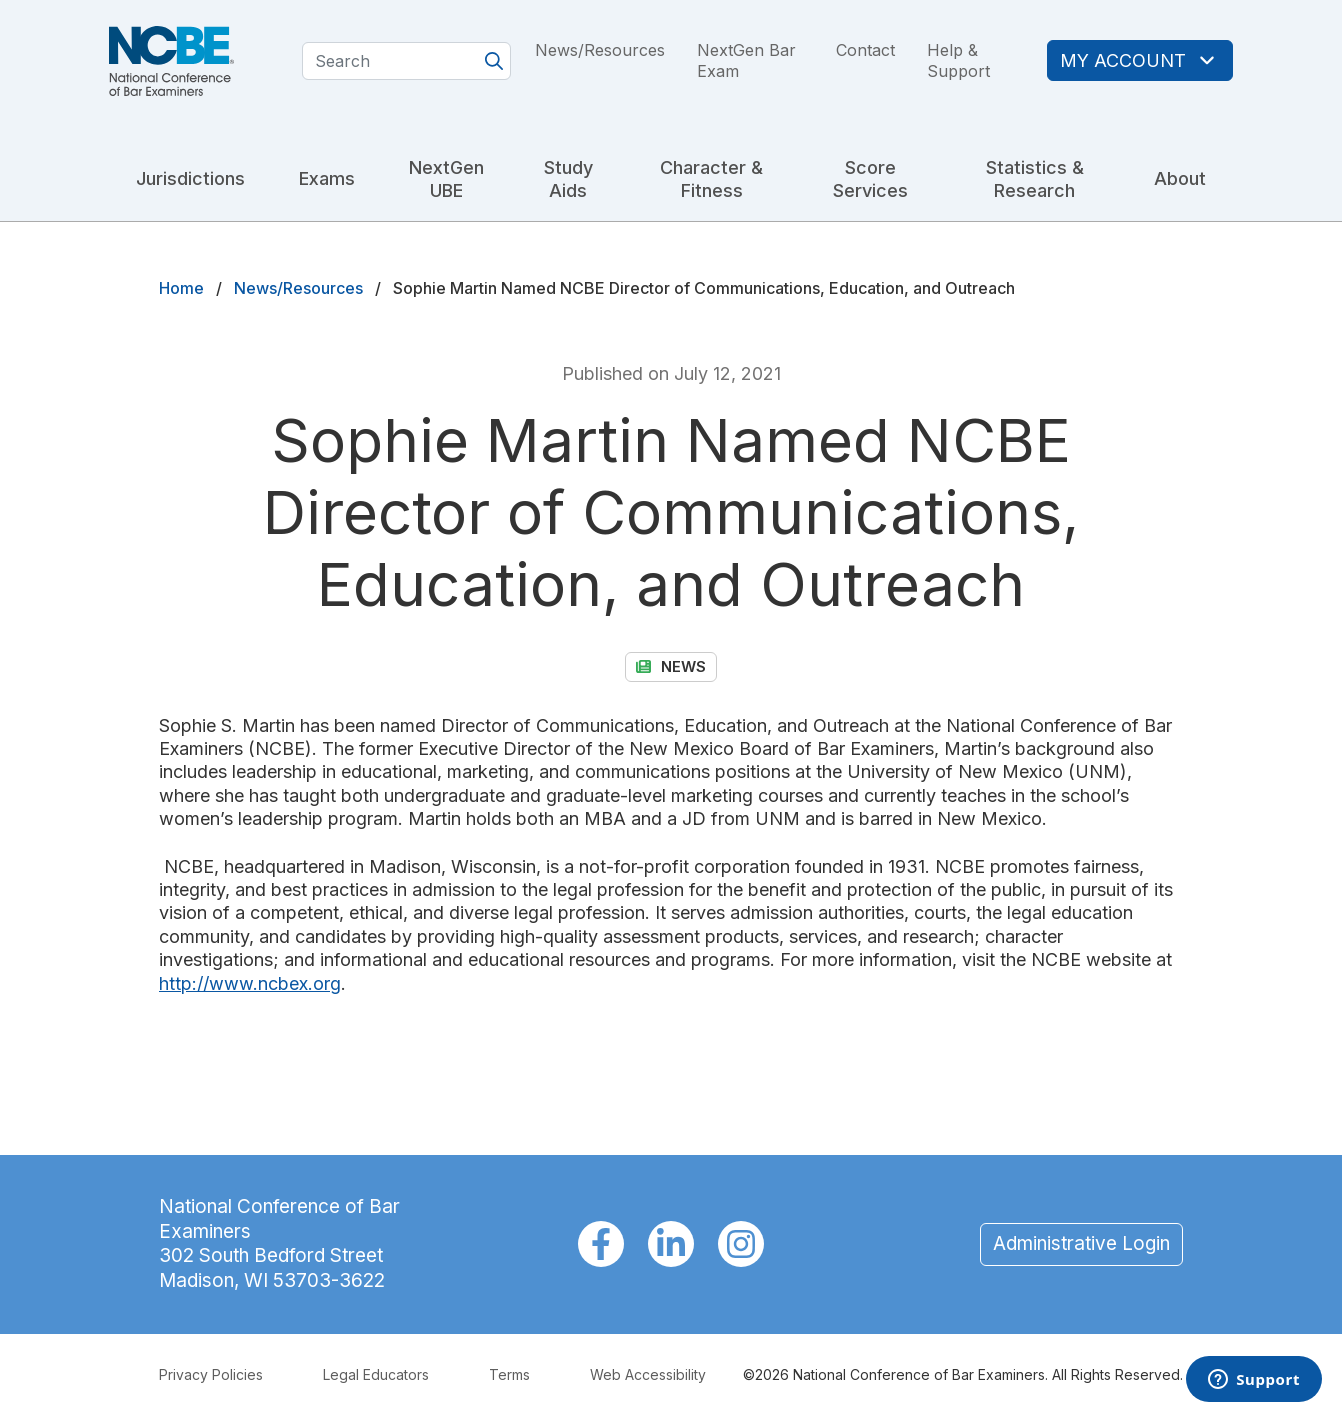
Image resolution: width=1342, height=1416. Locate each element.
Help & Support (958, 60)
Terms (509, 1374)
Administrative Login (1081, 1243)
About (1180, 178)
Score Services (870, 179)
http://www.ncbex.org (250, 983)
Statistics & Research (1035, 179)
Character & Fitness (711, 179)
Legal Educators (376, 1374)
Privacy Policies (211, 1374)
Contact (865, 50)
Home (181, 288)
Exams (327, 178)
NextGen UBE (446, 179)
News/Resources (600, 50)
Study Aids (568, 179)
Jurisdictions (190, 178)
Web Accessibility (648, 1374)
